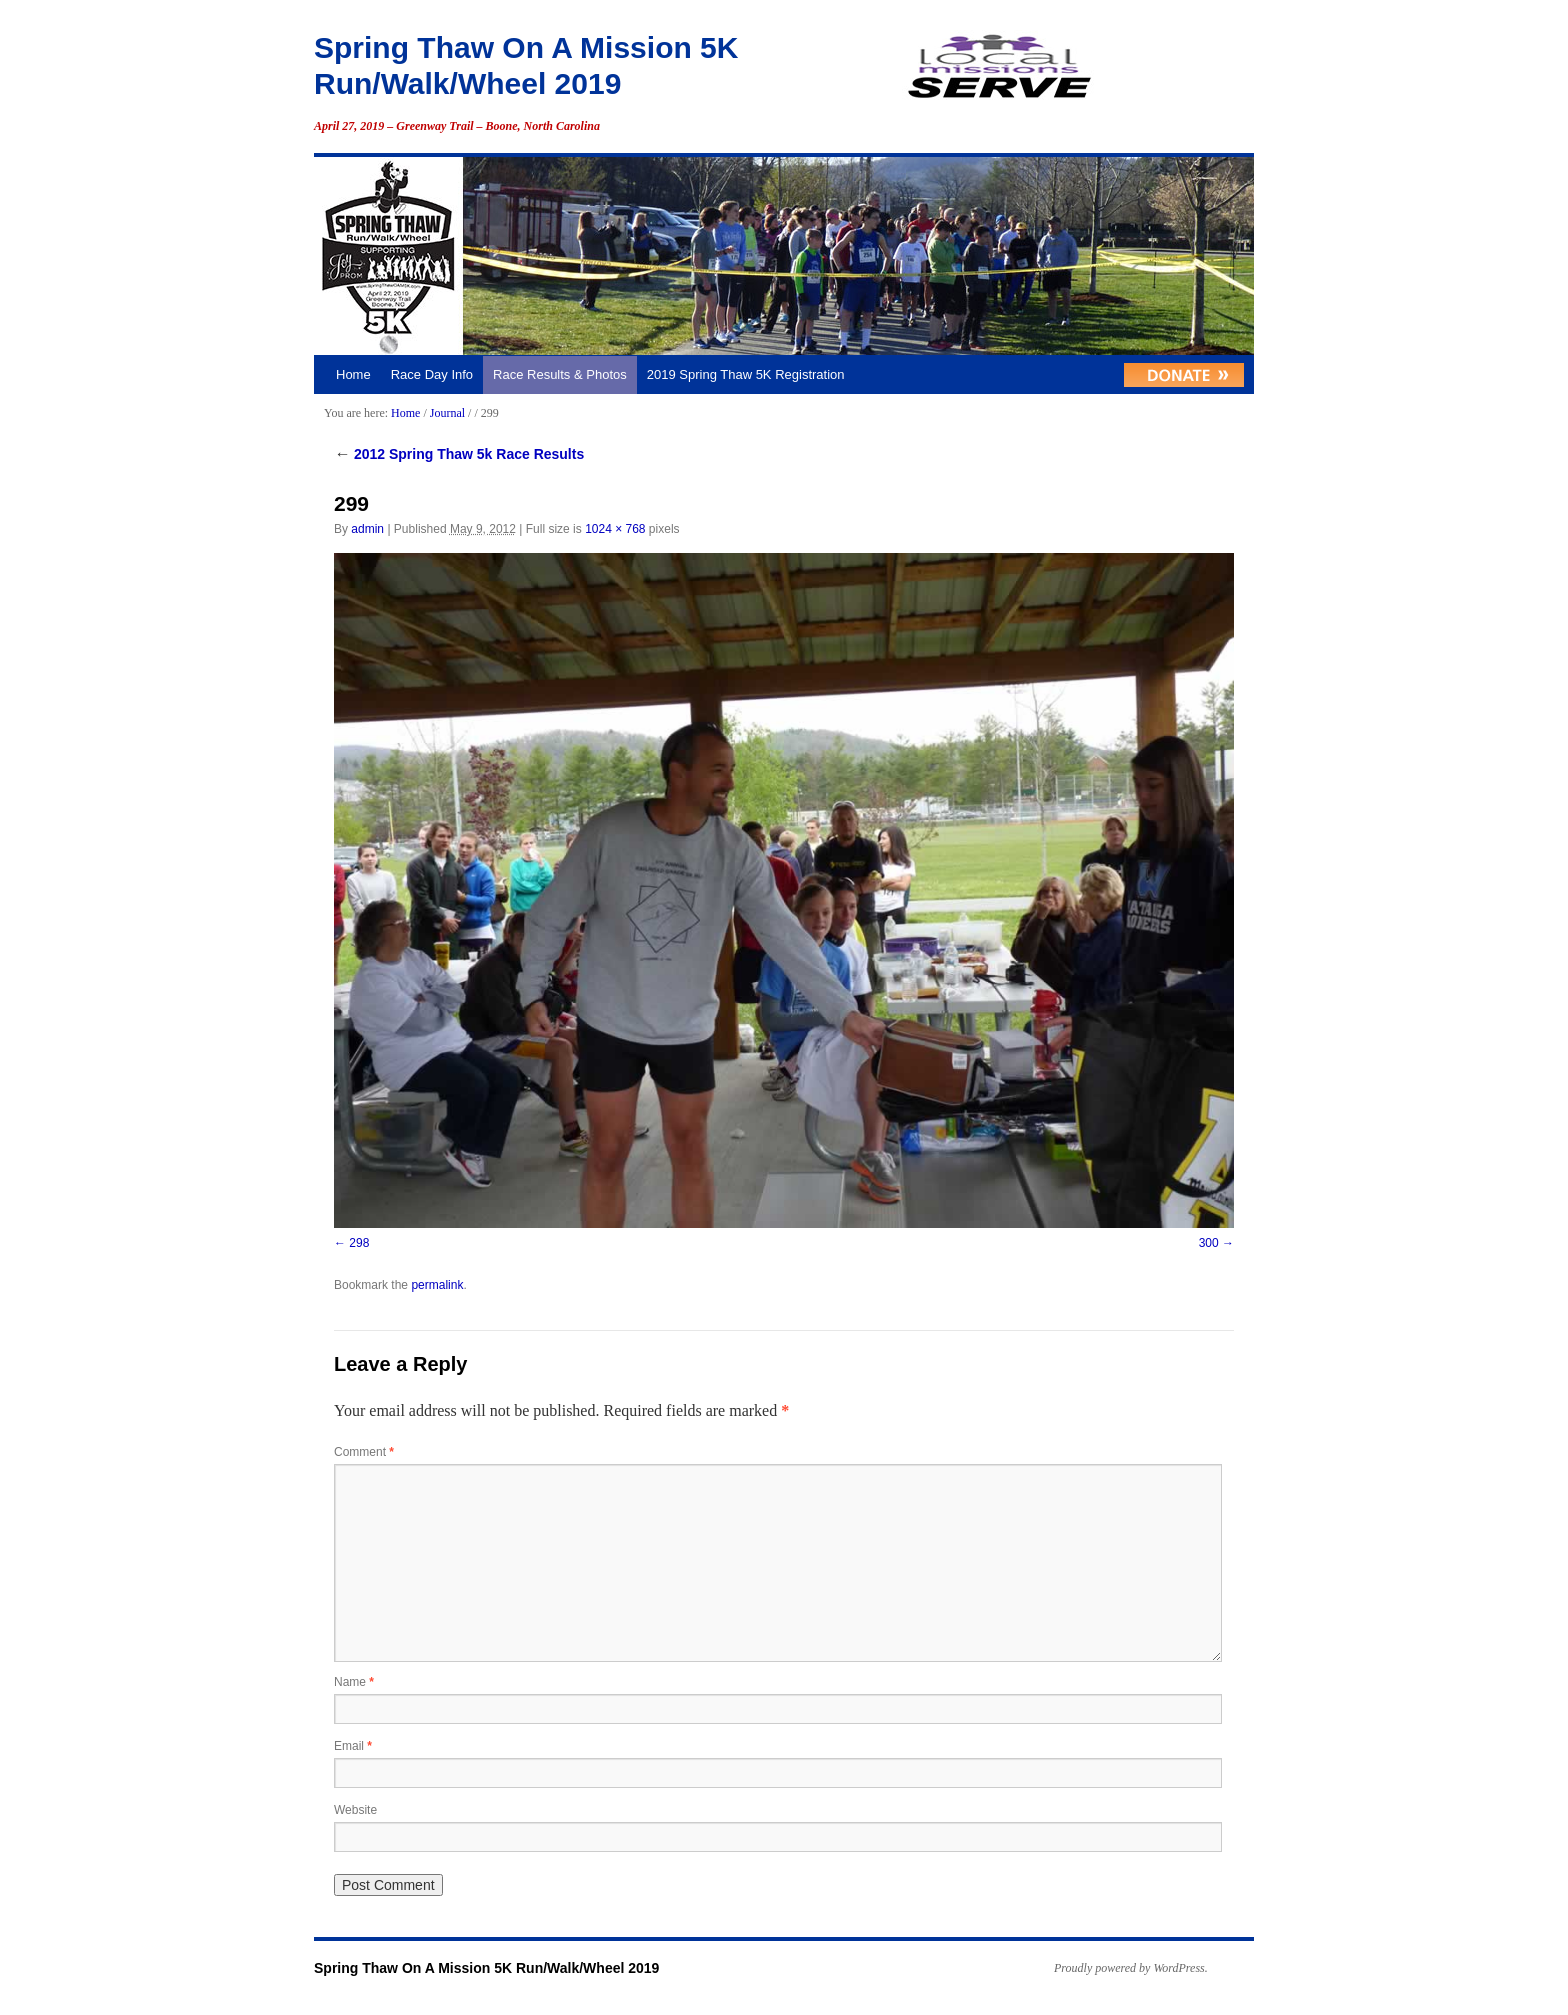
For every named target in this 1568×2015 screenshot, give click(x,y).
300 (1209, 1243)
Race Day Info (432, 374)
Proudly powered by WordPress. (1131, 1968)
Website (355, 1810)
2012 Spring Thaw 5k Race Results (459, 454)
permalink (437, 1285)
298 (359, 1243)
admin (367, 529)
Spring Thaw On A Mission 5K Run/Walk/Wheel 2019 (486, 1968)
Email (353, 1746)
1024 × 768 (615, 529)
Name (354, 1682)
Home (353, 374)
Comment (364, 1452)
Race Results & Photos (560, 374)
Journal (447, 413)
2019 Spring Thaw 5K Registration (746, 374)
